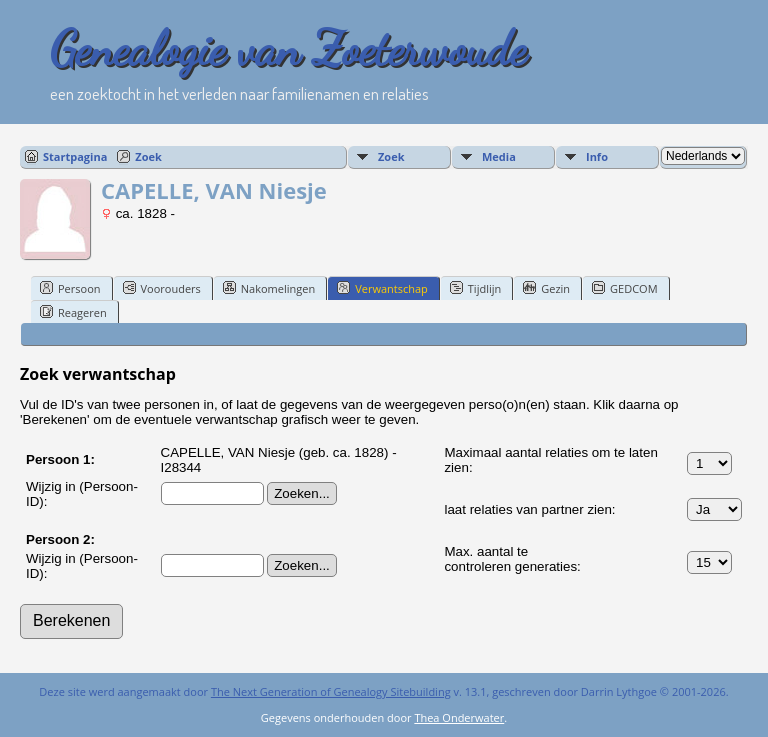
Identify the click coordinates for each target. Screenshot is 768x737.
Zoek (148, 156)
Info (597, 156)
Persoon (70, 288)
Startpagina (75, 156)
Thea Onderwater (459, 717)
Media (499, 156)
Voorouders (162, 288)
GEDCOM (624, 288)
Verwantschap (382, 288)
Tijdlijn (475, 288)
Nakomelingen (269, 288)
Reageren (73, 312)
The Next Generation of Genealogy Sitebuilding (331, 691)
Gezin (546, 288)
